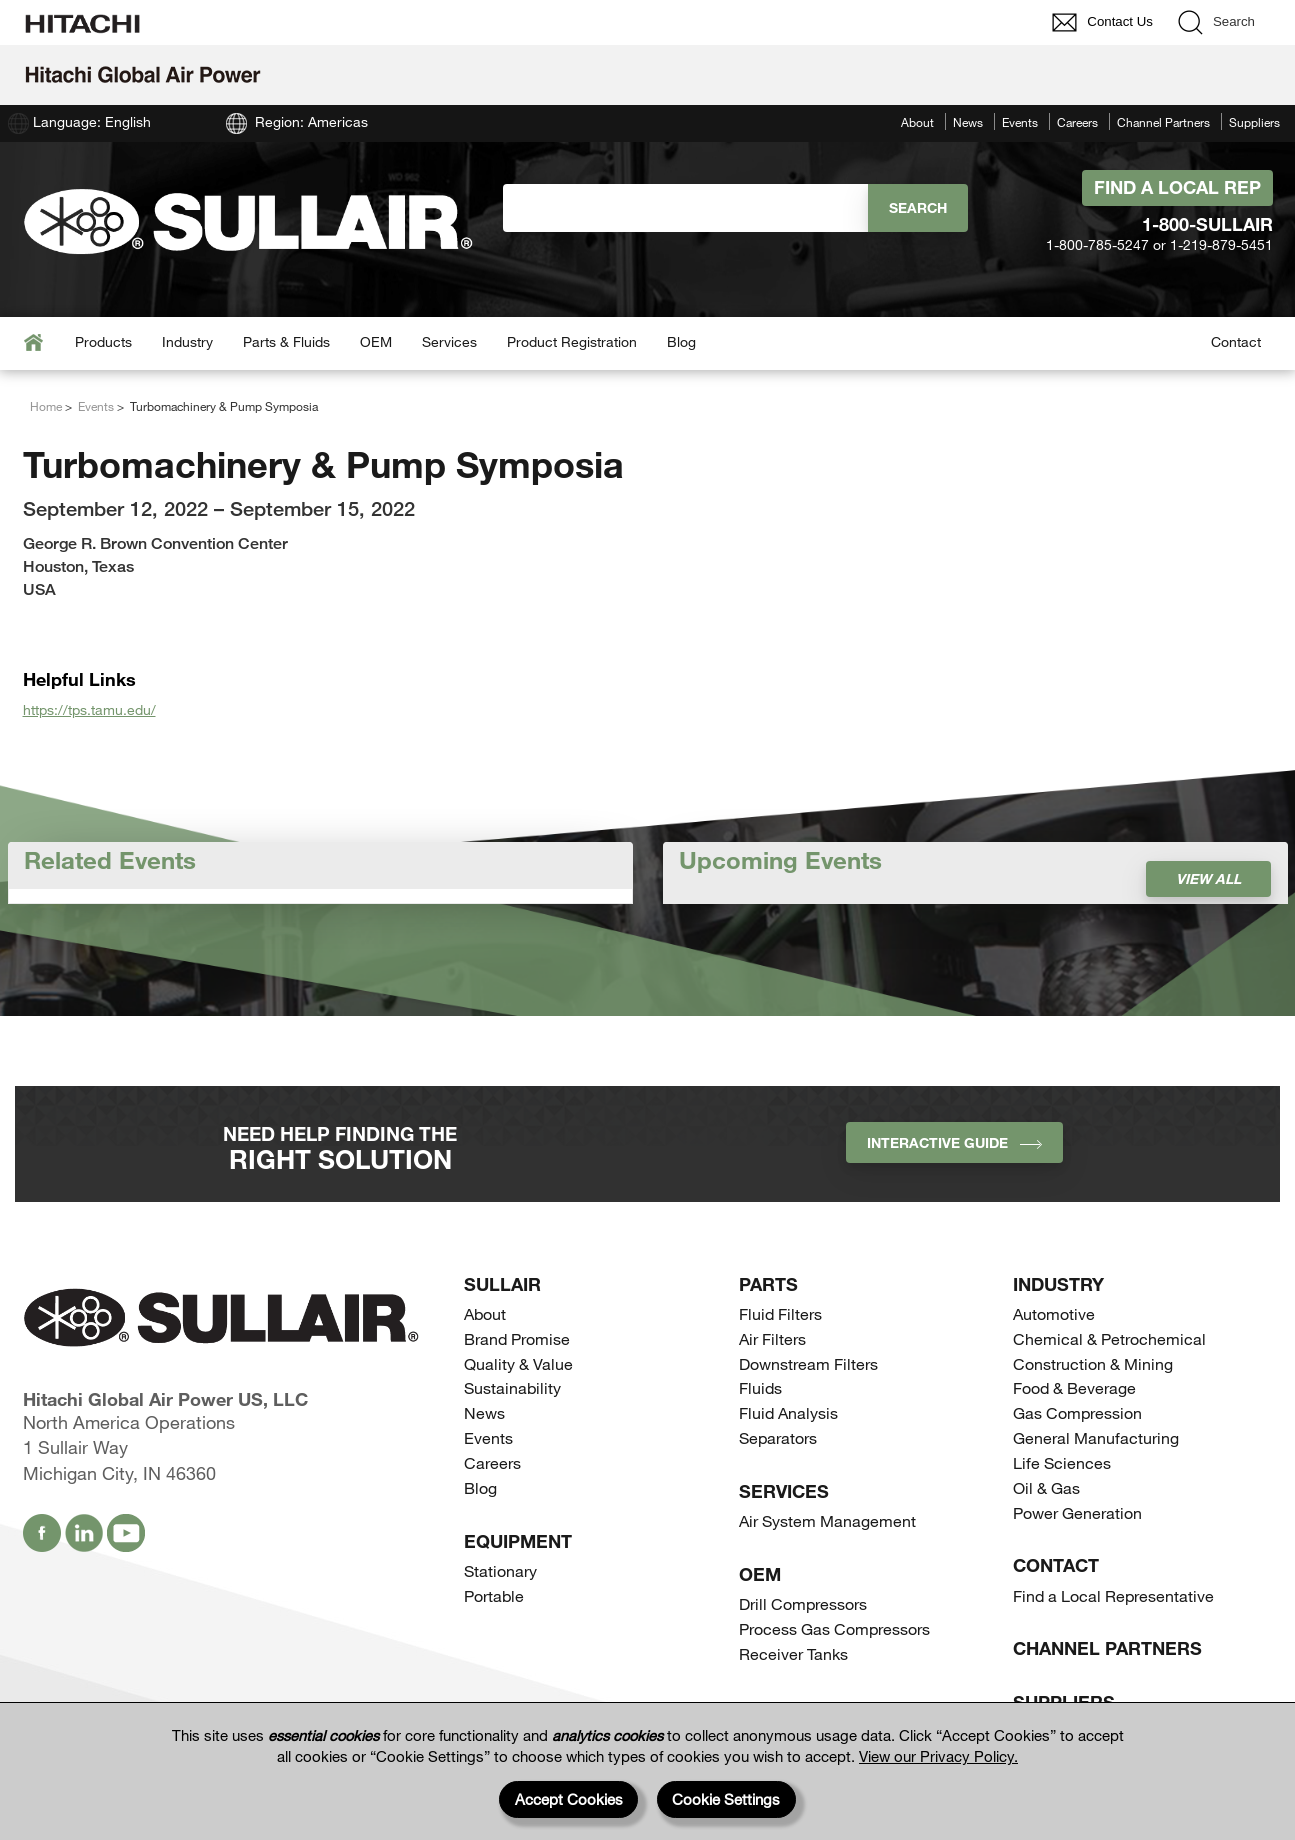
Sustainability (512, 1387)
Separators (778, 1437)
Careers (1077, 122)
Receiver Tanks (793, 1653)
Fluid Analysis (788, 1412)
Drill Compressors (803, 1603)
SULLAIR (502, 1284)
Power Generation (1077, 1512)
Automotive (1054, 1313)
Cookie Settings (726, 1799)
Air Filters (772, 1338)
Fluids (760, 1387)
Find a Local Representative (1113, 1595)
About (917, 122)
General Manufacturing (1096, 1437)
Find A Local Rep (1177, 187)
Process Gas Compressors (834, 1628)
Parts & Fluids (286, 341)
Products (103, 341)
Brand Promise (517, 1338)
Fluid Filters (780, 1313)
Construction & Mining (1093, 1363)
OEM (376, 341)
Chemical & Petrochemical (1109, 1338)
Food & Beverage (1074, 1387)
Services (449, 341)
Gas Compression (1077, 1412)
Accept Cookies (569, 1799)
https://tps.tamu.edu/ (89, 709)
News (968, 122)
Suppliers (1254, 122)
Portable (494, 1595)
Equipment (518, 1541)
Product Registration (572, 341)
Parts (768, 1284)
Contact (1236, 341)
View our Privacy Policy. (938, 1756)
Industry (187, 341)
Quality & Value (518, 1363)
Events (1020, 122)
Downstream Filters (808, 1363)
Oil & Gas (1046, 1487)
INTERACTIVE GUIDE (954, 1142)
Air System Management (827, 1520)
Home (46, 406)
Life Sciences (1062, 1462)
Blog (681, 341)
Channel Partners (1163, 122)
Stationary (500, 1570)
